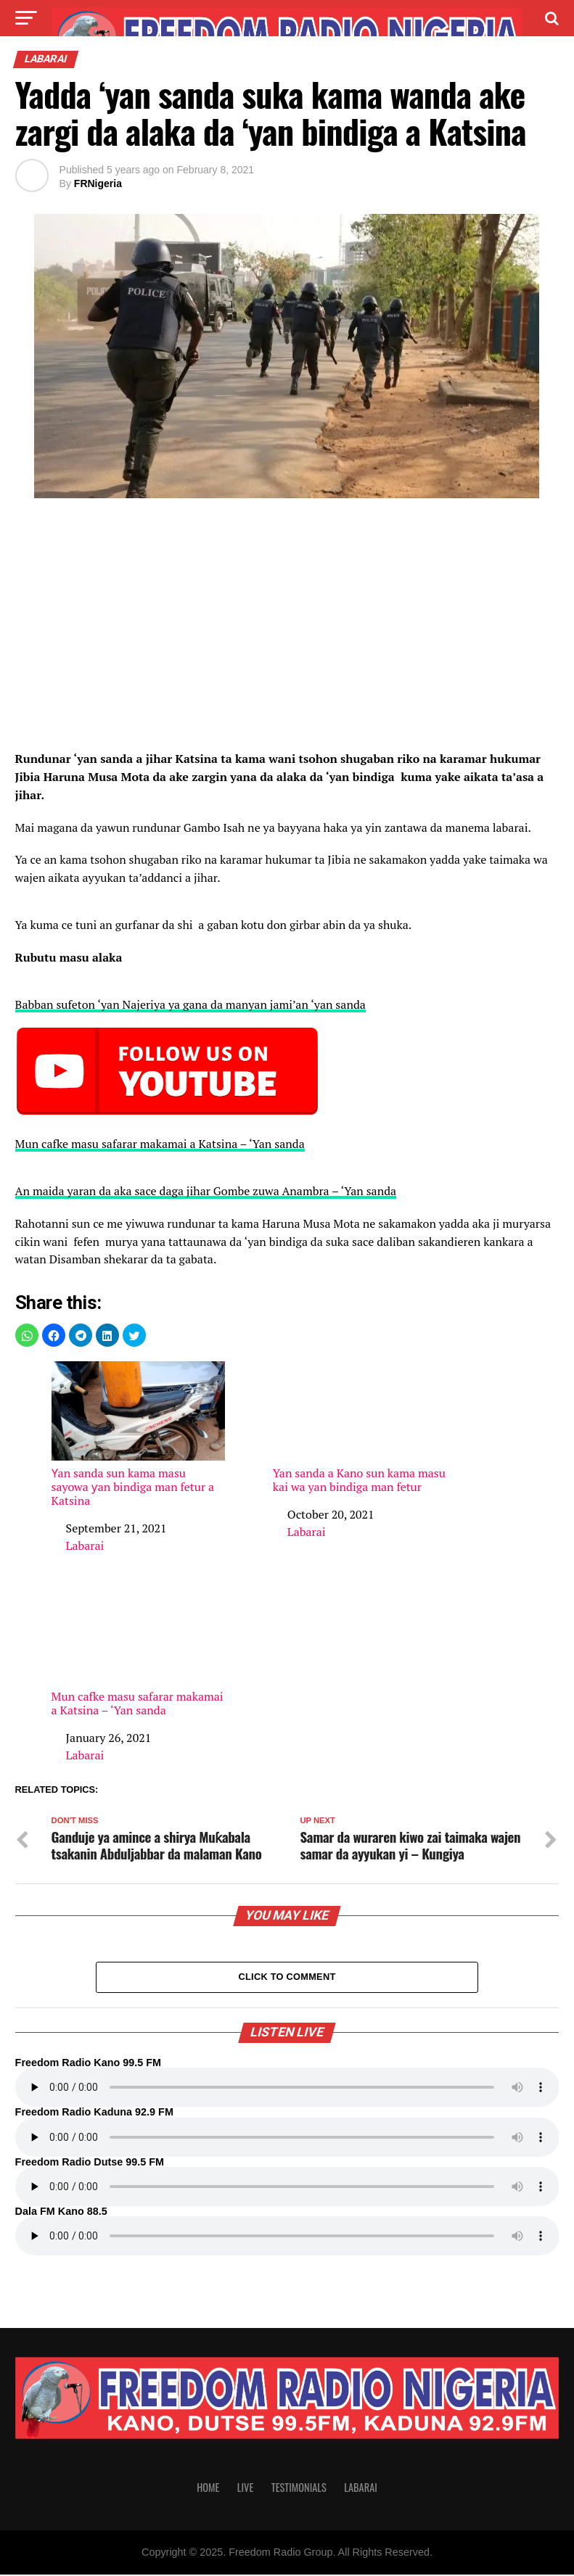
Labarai (85, 1545)
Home (208, 2489)
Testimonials (299, 2489)
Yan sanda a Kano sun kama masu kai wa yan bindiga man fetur (359, 1427)
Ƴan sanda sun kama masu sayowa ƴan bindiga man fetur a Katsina (138, 1434)
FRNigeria (98, 183)
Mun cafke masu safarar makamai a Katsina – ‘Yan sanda (160, 1144)
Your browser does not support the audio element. (287, 2089)
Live (245, 2489)
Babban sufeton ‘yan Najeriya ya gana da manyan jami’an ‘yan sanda (190, 1004)
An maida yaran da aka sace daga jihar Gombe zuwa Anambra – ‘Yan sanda (206, 1191)
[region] (287, 629)
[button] (26, 1335)
